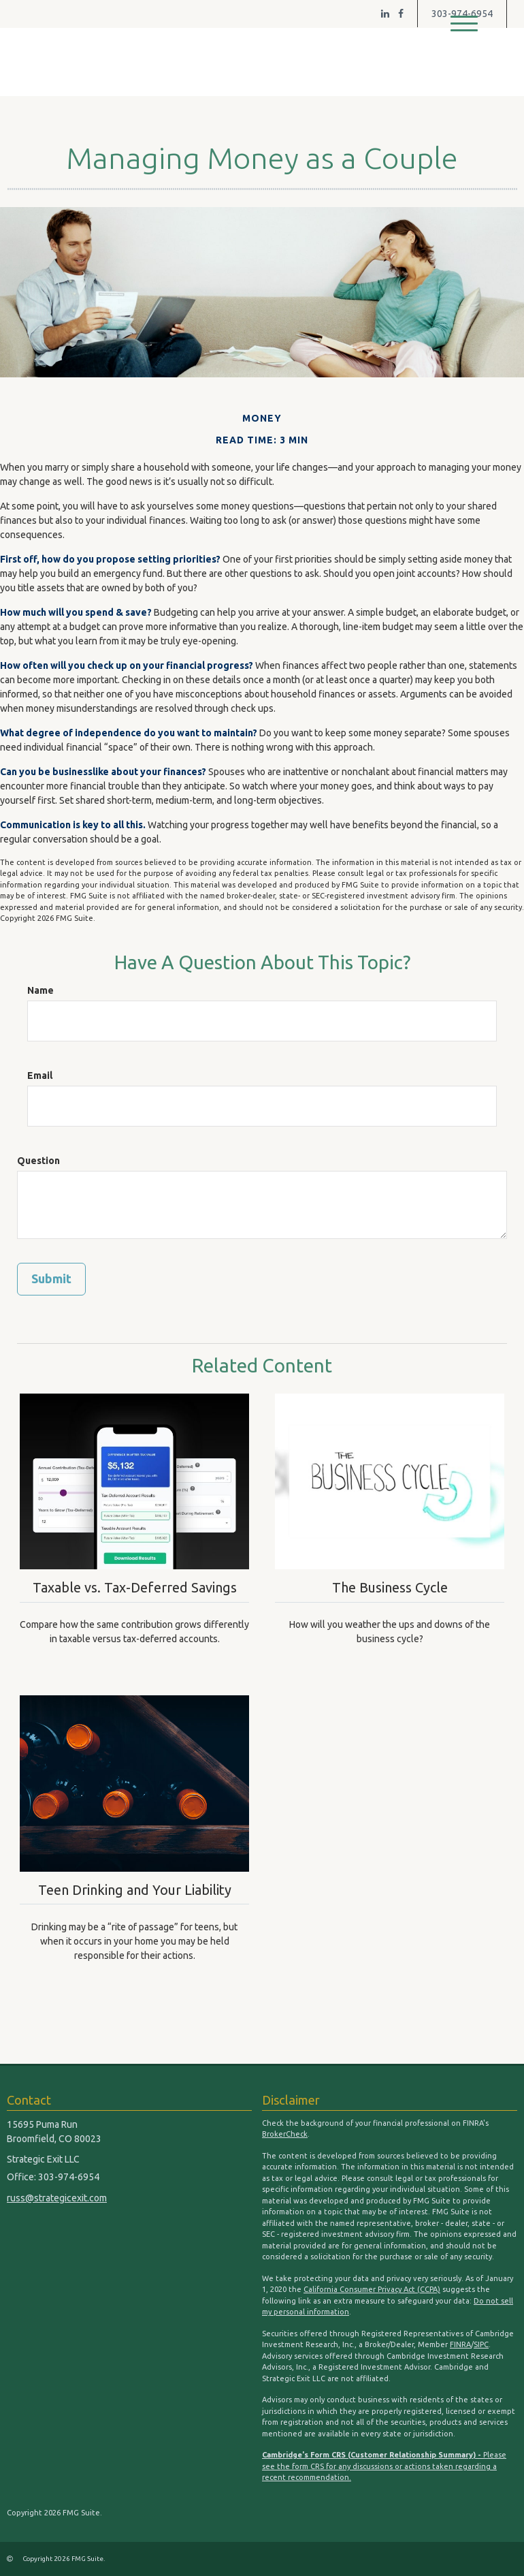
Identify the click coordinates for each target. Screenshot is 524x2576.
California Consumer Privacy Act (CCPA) (372, 2289)
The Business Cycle (390, 1586)
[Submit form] (51, 1279)
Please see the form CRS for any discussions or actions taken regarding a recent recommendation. (384, 2466)
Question (38, 1160)
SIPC (481, 2344)
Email (39, 1075)
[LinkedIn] (385, 13)
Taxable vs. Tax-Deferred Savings (135, 1586)
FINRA (460, 2344)
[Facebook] (401, 13)
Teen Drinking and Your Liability (135, 1889)
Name (40, 990)
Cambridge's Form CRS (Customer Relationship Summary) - (372, 2455)
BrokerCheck (285, 2134)
